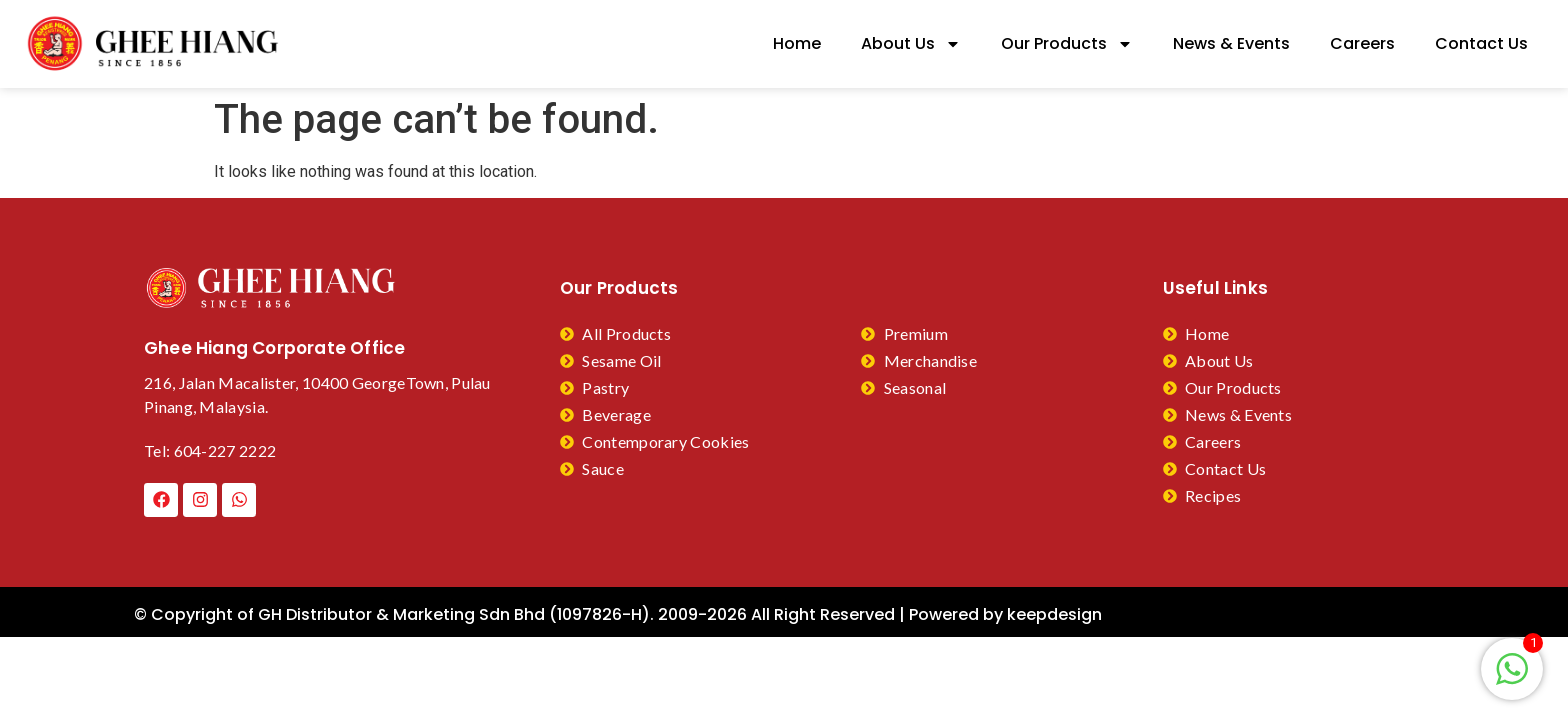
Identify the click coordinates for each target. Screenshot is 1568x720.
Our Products (1067, 44)
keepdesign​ (1054, 614)
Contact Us (1481, 43)
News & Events (1231, 43)
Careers (1362, 43)
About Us (911, 44)
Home (797, 43)
